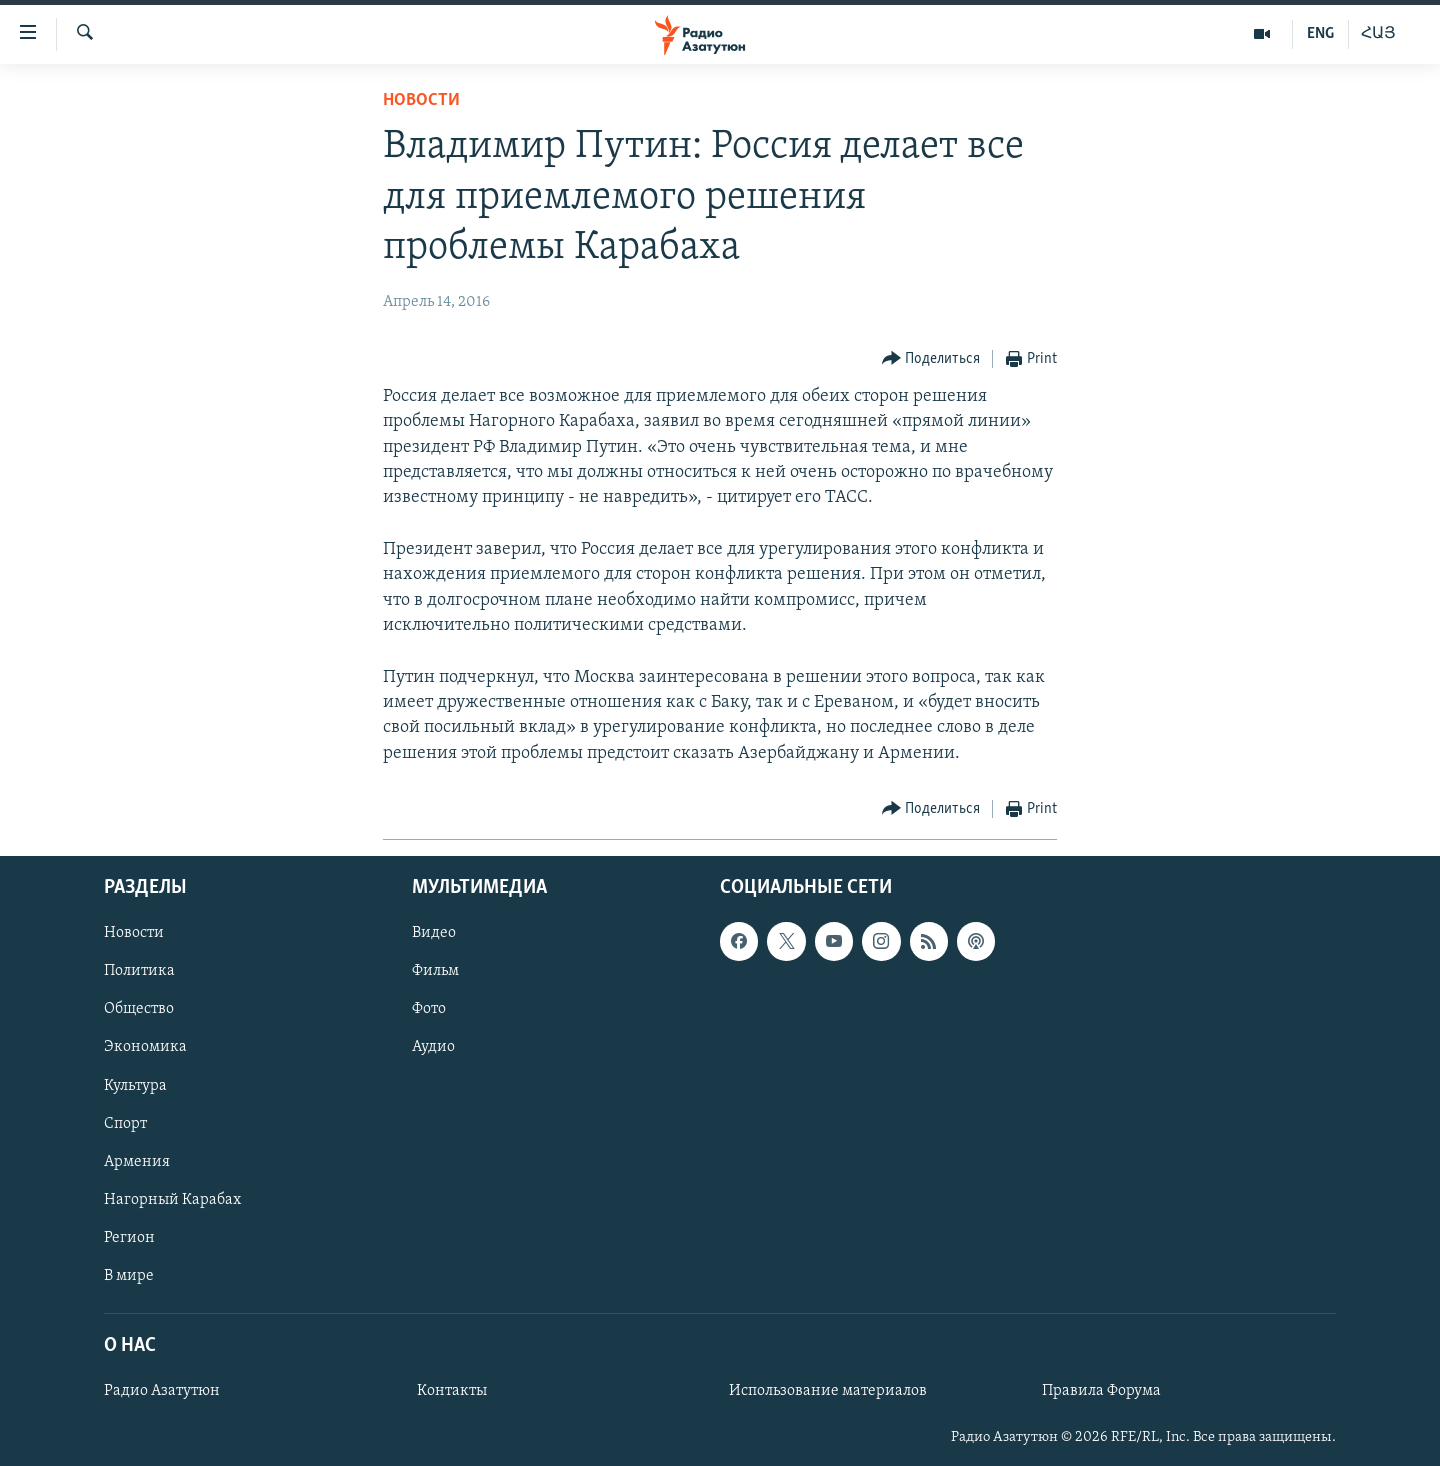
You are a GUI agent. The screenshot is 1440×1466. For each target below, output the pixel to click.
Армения (137, 1161)
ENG (1320, 34)
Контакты (452, 1391)
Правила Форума (1101, 1391)
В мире (129, 1276)
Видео (434, 933)
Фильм (435, 971)
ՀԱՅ (1378, 34)
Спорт (125, 1123)
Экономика (145, 1047)
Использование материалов (828, 1391)
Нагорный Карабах (172, 1199)
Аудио (433, 1047)
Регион (129, 1238)
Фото (429, 1009)
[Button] (931, 359)
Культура (135, 1085)
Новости (421, 100)
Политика (139, 971)
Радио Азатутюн (162, 1391)
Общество (139, 1009)
